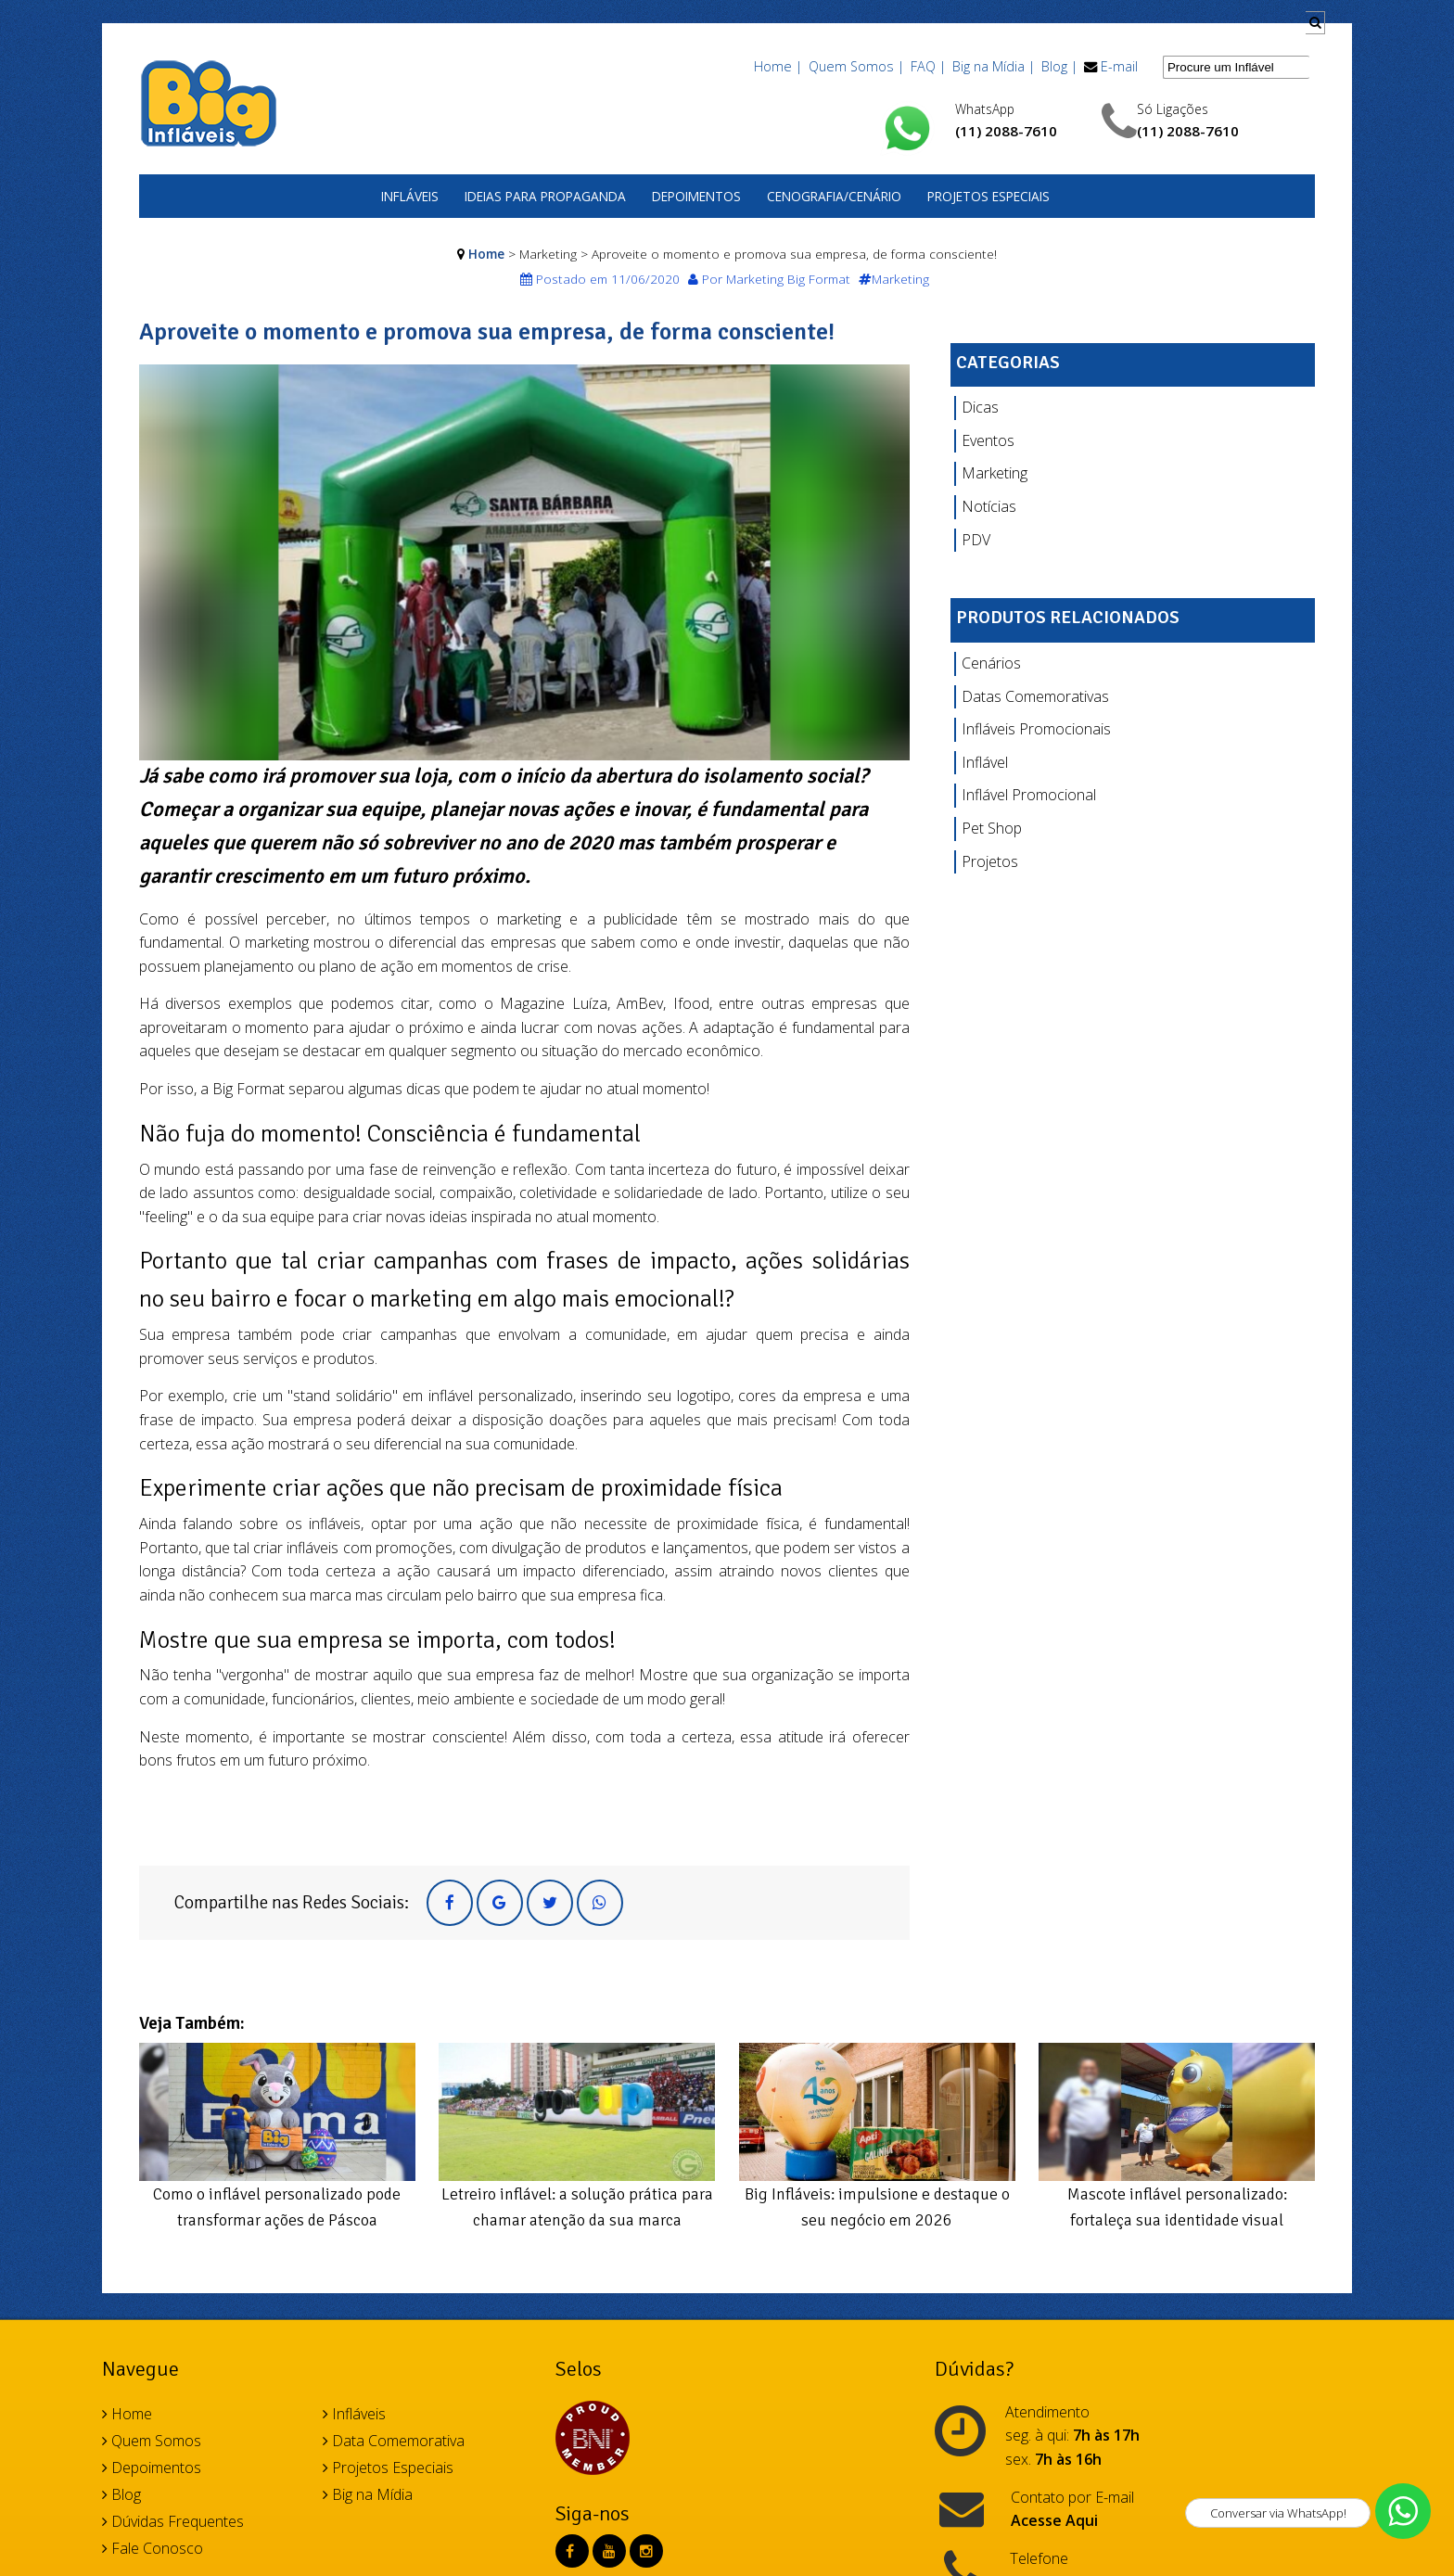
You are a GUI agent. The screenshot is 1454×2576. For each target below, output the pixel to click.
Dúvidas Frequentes (173, 2521)
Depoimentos (696, 196)
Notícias (989, 506)
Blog (121, 2494)
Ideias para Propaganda (545, 196)
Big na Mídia (368, 2494)
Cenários (991, 663)
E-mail (1119, 66)
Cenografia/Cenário (834, 196)
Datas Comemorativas (1035, 696)
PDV (976, 539)
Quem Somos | (856, 66)
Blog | (1059, 66)
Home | (778, 66)
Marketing (994, 473)
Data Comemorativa (394, 2440)
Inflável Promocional (1029, 794)
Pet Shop (992, 828)
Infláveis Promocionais (1036, 729)
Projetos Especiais (988, 196)
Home (486, 253)
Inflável (985, 762)
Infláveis (410, 196)
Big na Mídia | (993, 66)
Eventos (988, 440)
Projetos (990, 861)
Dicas (980, 407)
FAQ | (928, 66)
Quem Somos (151, 2440)
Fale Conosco (152, 2548)
